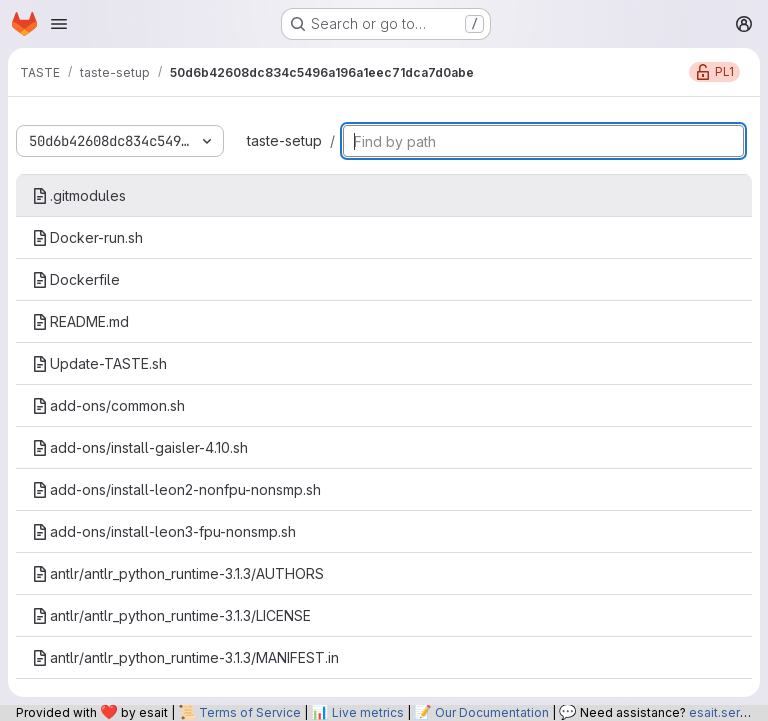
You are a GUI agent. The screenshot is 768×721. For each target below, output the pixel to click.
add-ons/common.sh (108, 405)
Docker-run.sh (87, 237)
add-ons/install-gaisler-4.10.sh (140, 447)
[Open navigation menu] (59, 24)
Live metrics (368, 712)
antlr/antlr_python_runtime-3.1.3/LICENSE (171, 615)
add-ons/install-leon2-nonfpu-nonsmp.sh (176, 489)
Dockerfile (76, 279)
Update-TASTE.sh (99, 363)
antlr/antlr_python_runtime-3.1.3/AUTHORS (178, 573)
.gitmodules (79, 195)
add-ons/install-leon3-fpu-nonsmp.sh (164, 531)
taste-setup (284, 140)
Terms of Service (250, 712)
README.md (80, 321)
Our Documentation (492, 712)
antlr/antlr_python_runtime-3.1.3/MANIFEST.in (185, 657)
